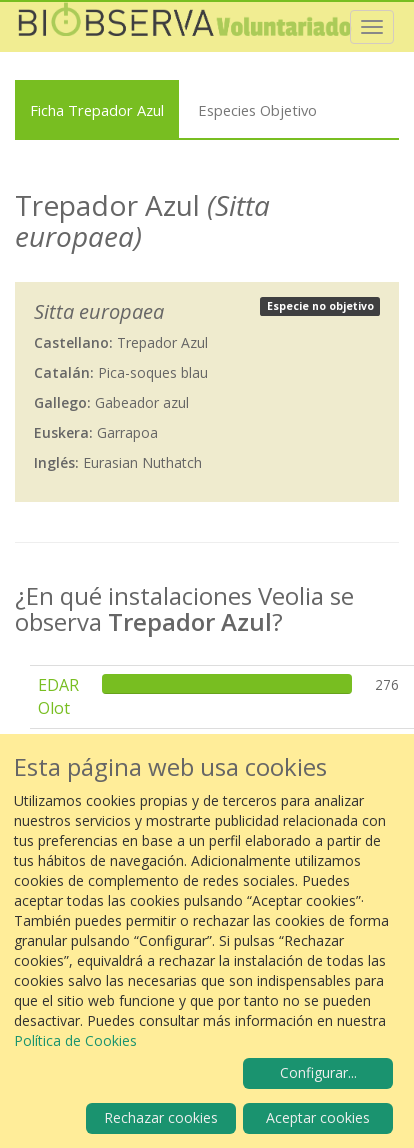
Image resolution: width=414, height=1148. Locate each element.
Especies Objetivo (257, 110)
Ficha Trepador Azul (97, 110)
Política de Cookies (75, 1040)
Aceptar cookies (318, 1117)
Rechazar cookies (161, 1117)
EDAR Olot (58, 696)
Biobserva (185, 27)
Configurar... (318, 1072)
